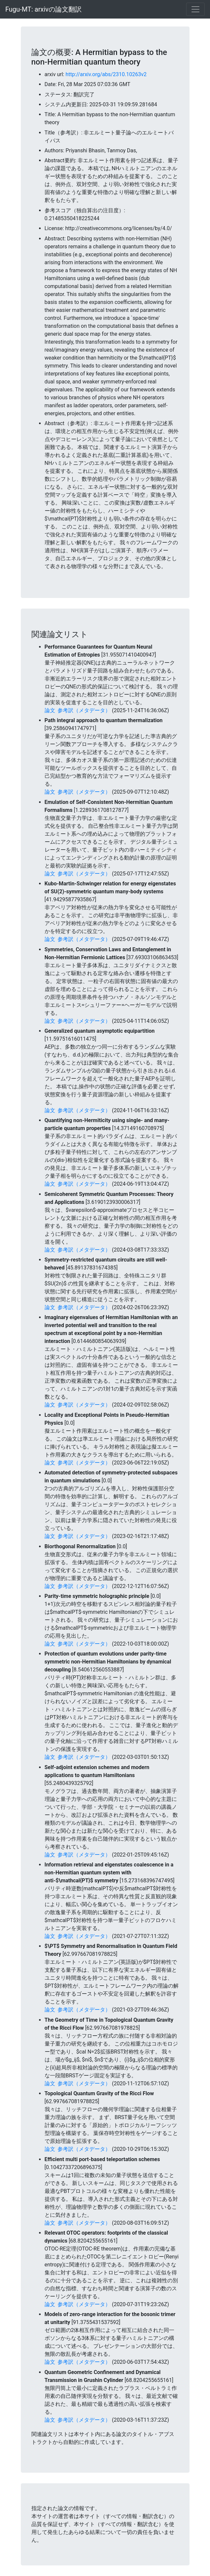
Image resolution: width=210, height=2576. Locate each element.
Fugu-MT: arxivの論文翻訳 (43, 9)
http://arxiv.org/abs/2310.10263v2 (106, 74)
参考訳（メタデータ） (84, 710)
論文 (50, 710)
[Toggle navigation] (195, 9)
